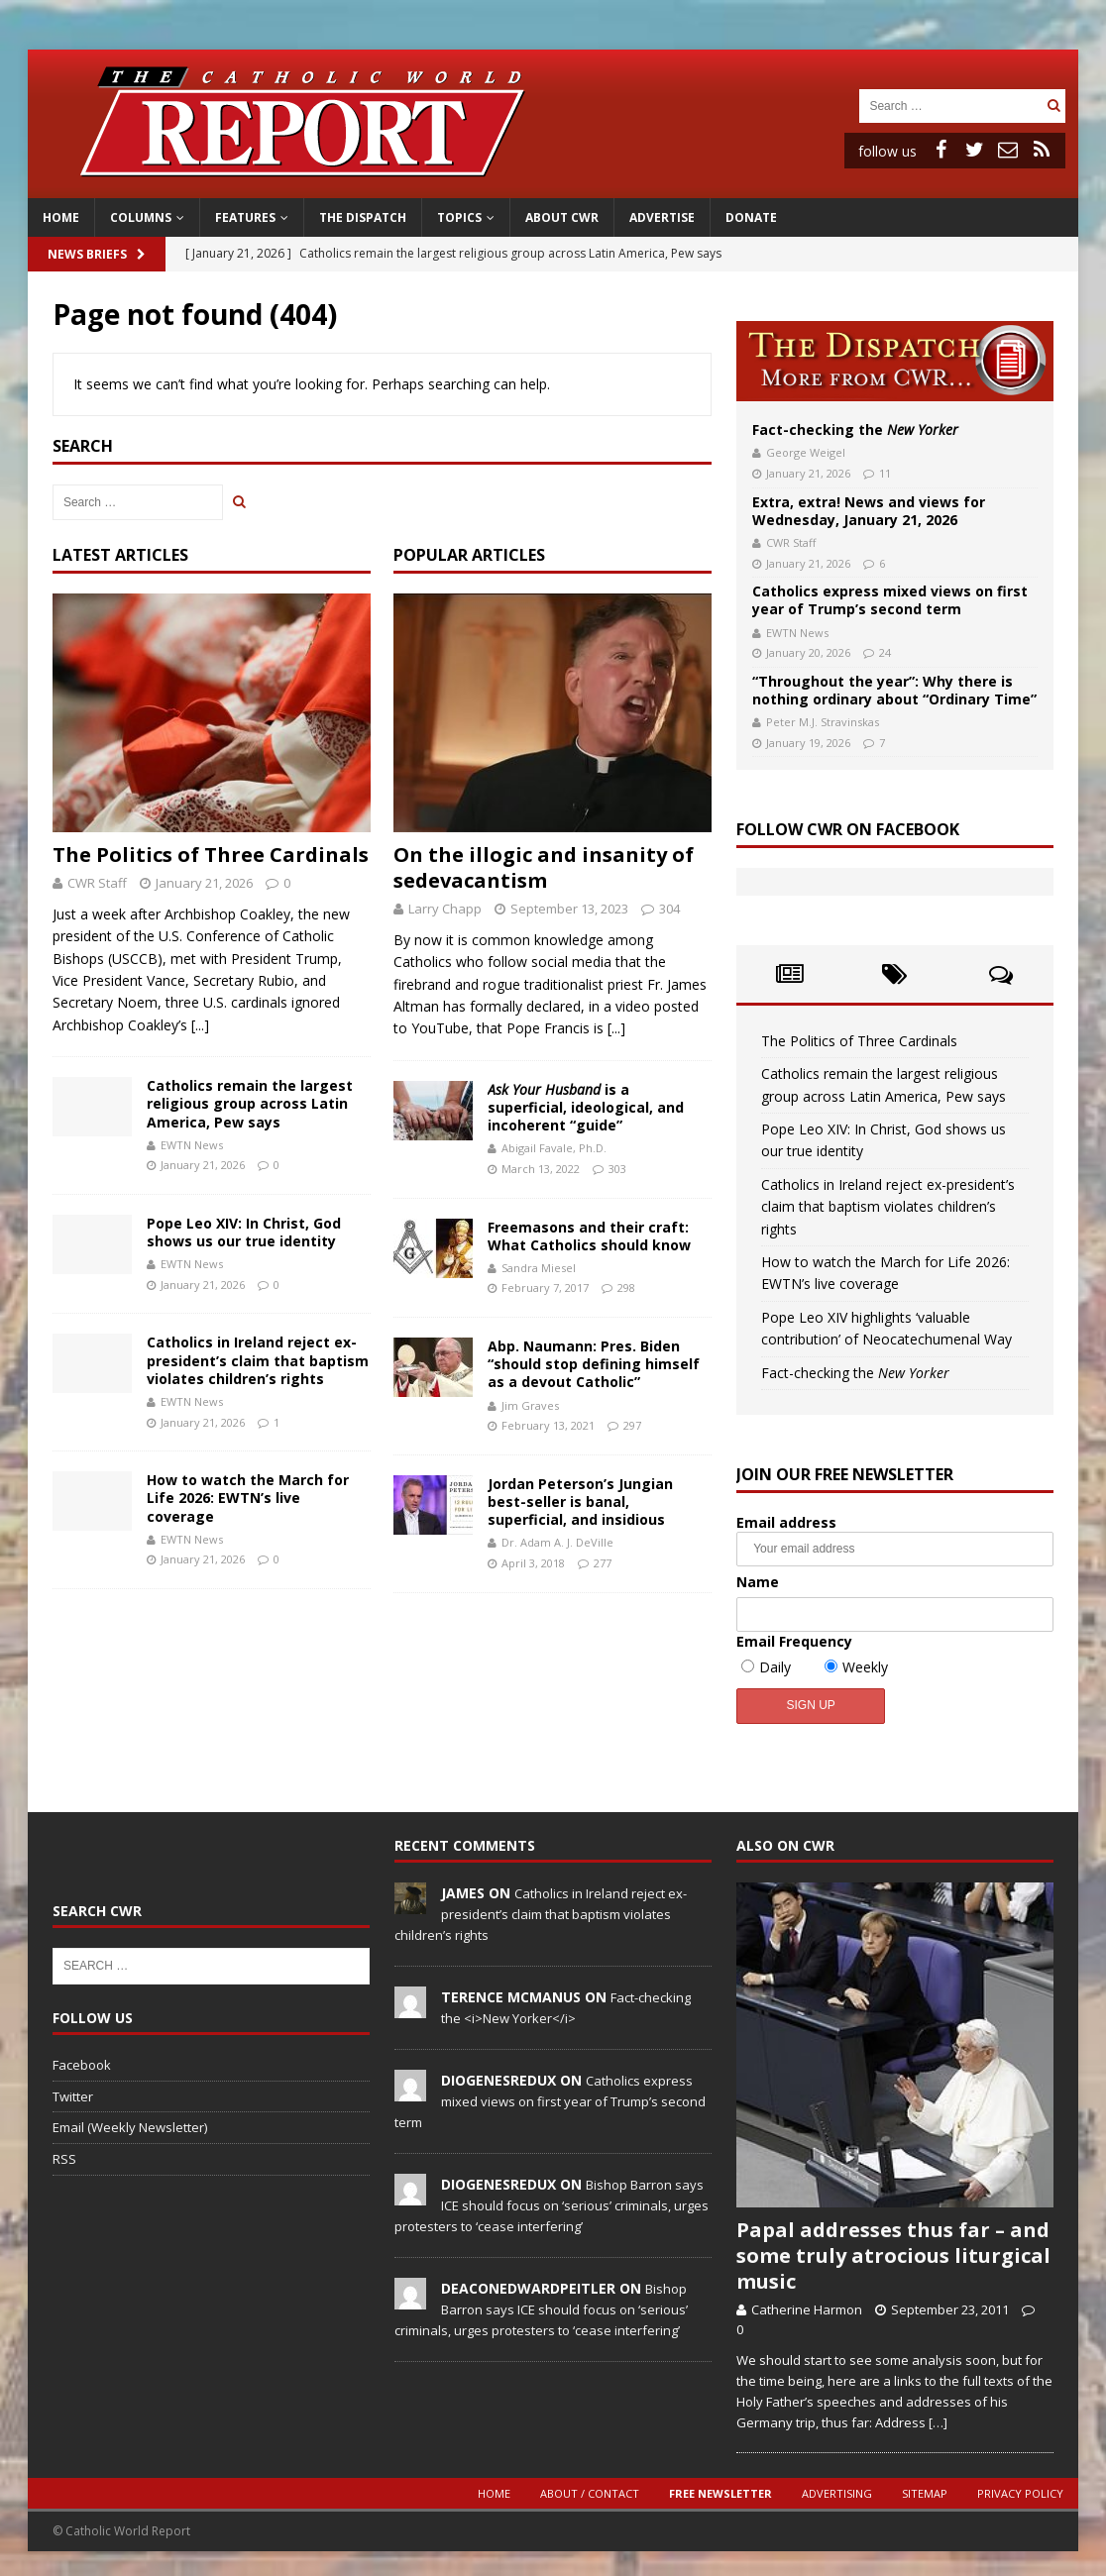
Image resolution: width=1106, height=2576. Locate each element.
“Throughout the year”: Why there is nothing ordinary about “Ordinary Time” (894, 690)
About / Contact (589, 2493)
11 (885, 473)
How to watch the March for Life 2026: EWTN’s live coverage (248, 1497)
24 (885, 652)
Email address (894, 1539)
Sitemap (924, 2493)
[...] (200, 1025)
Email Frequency (794, 1641)
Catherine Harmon (806, 2309)
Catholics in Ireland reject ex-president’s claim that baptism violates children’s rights (258, 1360)
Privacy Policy (1020, 2493)
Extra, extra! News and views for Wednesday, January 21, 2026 (868, 510)
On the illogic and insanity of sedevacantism (543, 867)
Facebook (82, 2065)
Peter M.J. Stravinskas (822, 721)
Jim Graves (530, 1405)
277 (602, 1563)
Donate (751, 217)
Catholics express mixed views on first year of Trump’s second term (890, 600)
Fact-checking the (855, 429)
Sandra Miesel (538, 1267)
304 (669, 908)
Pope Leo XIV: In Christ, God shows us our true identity (244, 1232)
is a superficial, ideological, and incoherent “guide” (586, 1107)
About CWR (562, 217)
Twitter (73, 2096)
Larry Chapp (445, 908)
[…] (938, 2422)
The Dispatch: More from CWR (894, 361)
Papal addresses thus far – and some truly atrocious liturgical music (893, 2255)
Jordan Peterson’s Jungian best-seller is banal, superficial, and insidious (580, 1501)
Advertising (837, 2493)
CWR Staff (97, 883)
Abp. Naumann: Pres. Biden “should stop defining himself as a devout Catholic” (594, 1364)
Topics (459, 217)
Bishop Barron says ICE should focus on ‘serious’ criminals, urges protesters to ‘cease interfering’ (551, 2205)
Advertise (662, 217)
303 (617, 1168)
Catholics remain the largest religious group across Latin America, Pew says (250, 1103)
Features (245, 217)
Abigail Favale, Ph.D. (554, 1147)
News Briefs (97, 254)
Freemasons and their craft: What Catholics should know (589, 1236)
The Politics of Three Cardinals (211, 854)
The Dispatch (362, 217)
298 (626, 1287)
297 (632, 1425)
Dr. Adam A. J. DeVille (557, 1542)
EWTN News (192, 1144)
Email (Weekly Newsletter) (130, 2127)
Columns (140, 217)
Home (61, 217)
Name (757, 1581)
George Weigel (805, 452)
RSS (64, 2159)
